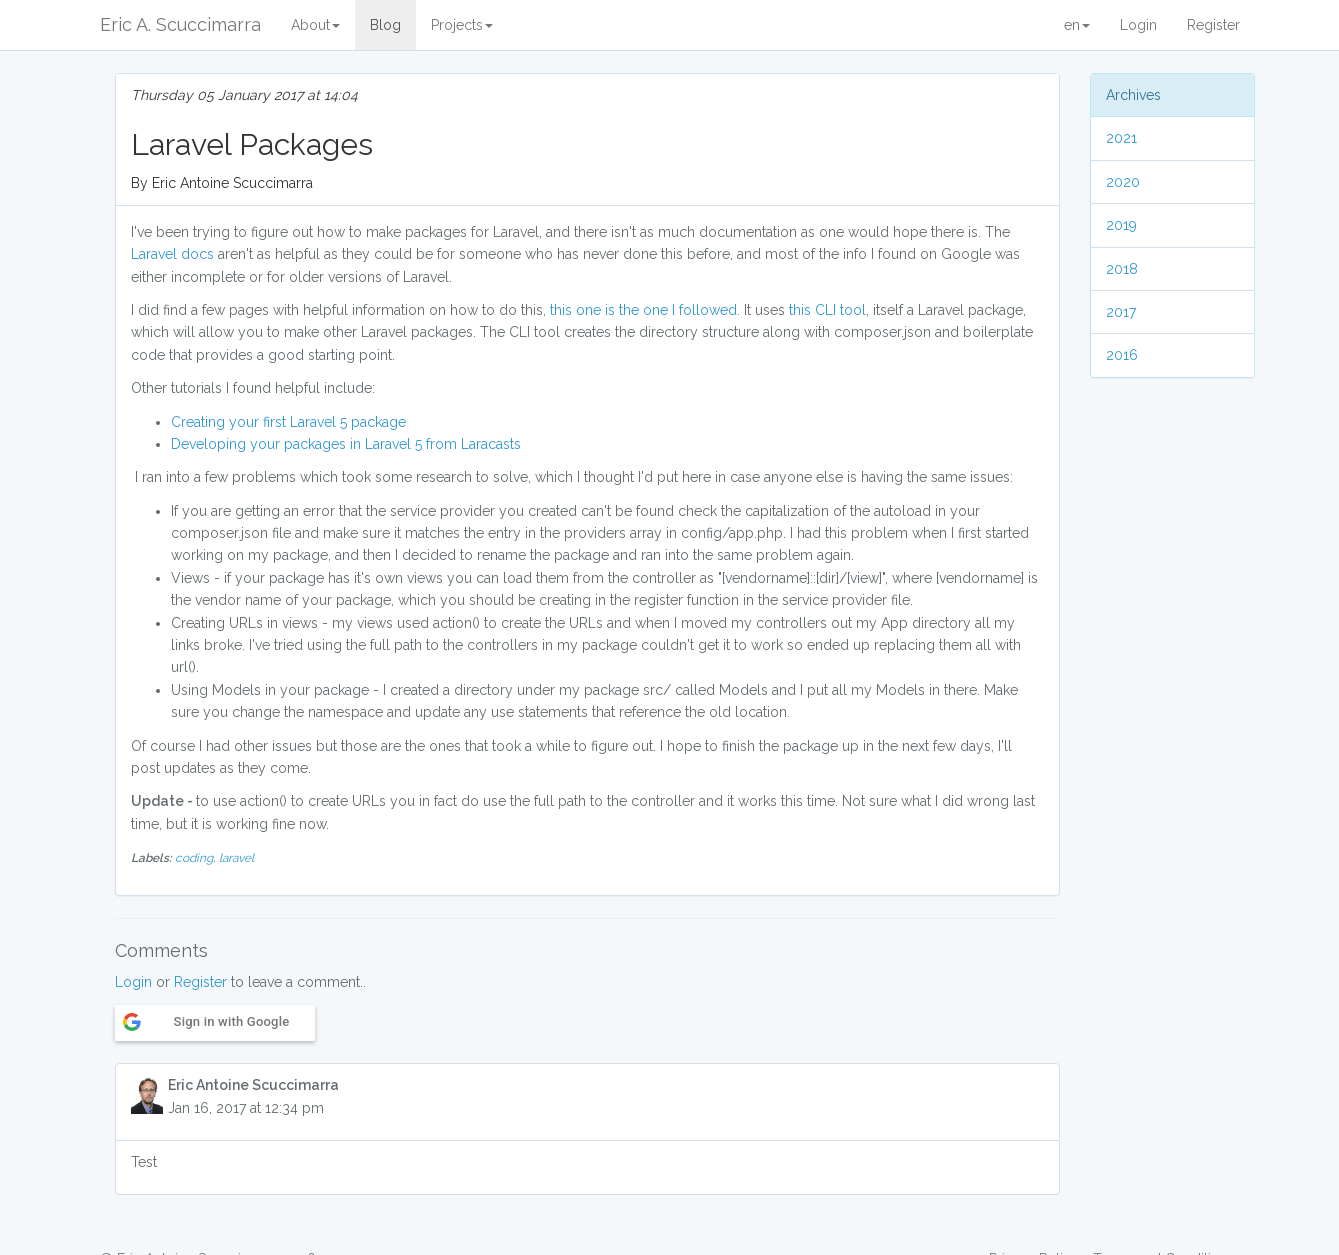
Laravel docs (172, 254)
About (315, 25)
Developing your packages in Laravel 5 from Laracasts (346, 444)
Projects (462, 25)
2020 (1123, 182)
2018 (1122, 269)
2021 (1121, 138)
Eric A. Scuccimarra (180, 24)
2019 (1121, 225)
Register (1213, 25)
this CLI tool (827, 310)
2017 (1121, 312)
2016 (1122, 355)
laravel (236, 858)
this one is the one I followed (643, 310)
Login (1138, 25)
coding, (197, 858)
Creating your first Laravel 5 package (288, 422)
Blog (385, 25)
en (1077, 25)
